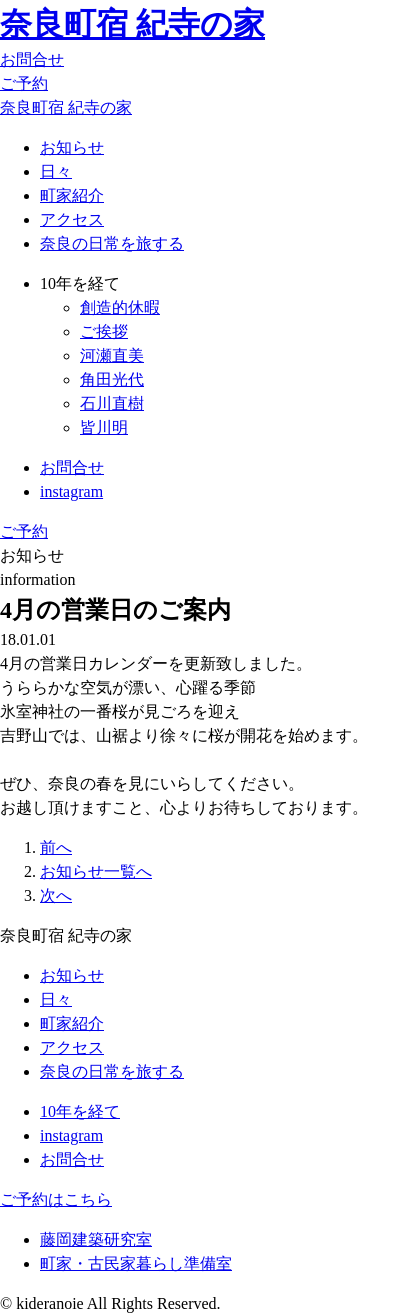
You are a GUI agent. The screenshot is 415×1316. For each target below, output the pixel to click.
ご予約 (24, 83)
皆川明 (104, 427)
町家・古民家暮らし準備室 (136, 1263)
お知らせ (72, 147)
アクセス (72, 219)
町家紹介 (72, 195)
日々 (56, 171)
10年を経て (80, 1111)
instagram (71, 491)
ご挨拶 (104, 331)
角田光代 (112, 379)
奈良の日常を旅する (112, 243)
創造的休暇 (120, 307)
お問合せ (32, 59)
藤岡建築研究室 (96, 1239)
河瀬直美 (112, 355)
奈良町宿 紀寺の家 (132, 24)
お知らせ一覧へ (96, 871)
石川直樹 (112, 403)
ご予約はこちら (56, 1199)
